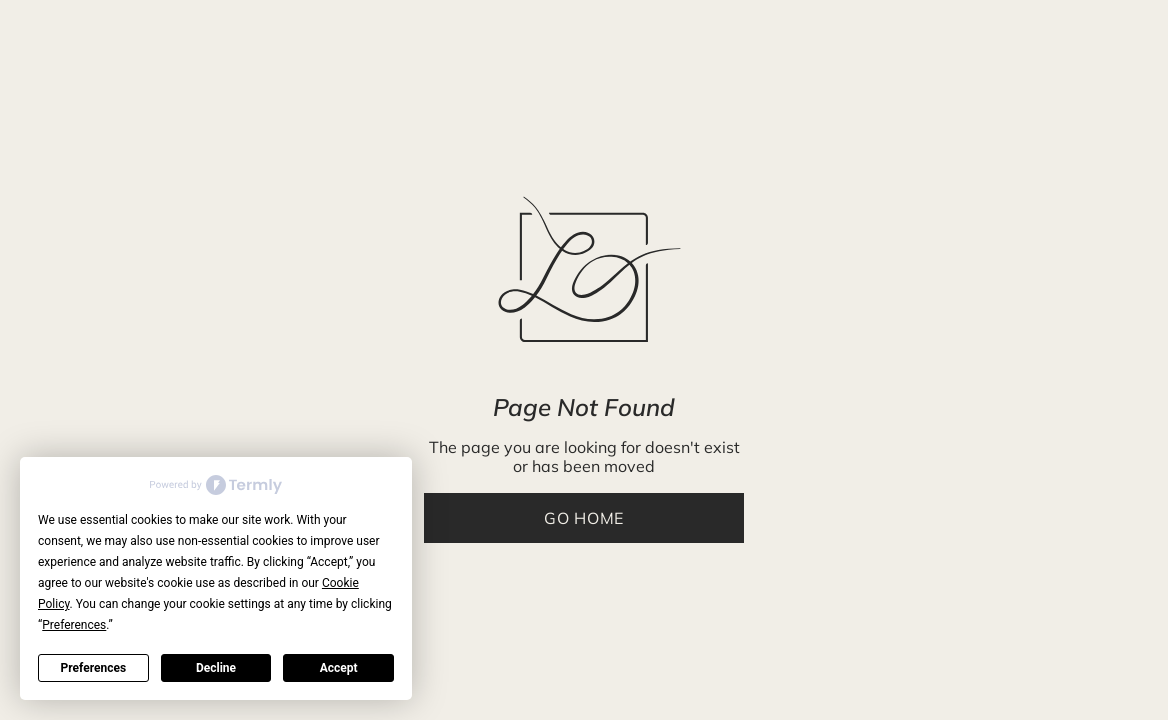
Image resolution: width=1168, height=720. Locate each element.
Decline (216, 668)
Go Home (584, 518)
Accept (339, 668)
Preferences (94, 668)
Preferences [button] (74, 625)
